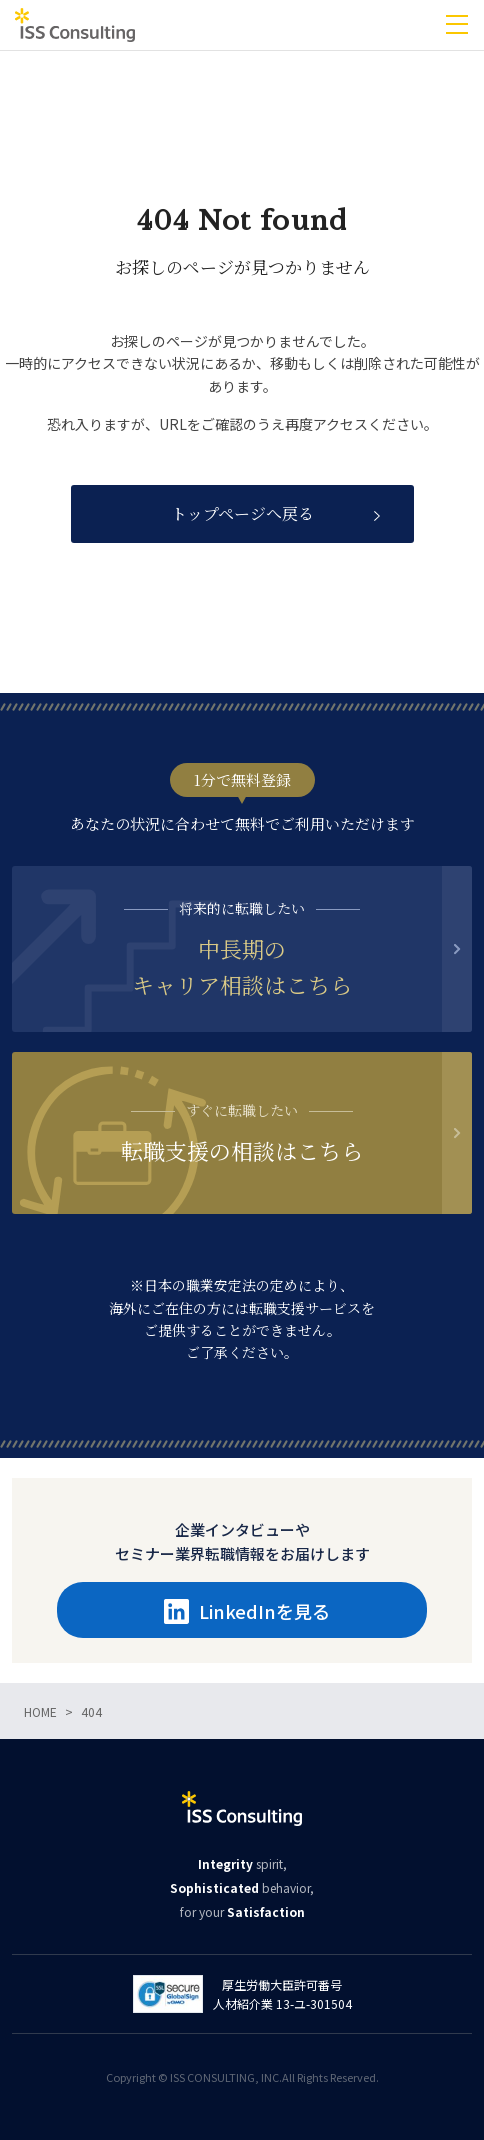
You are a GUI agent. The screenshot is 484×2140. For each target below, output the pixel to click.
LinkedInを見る (247, 1611)
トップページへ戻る (242, 513)
